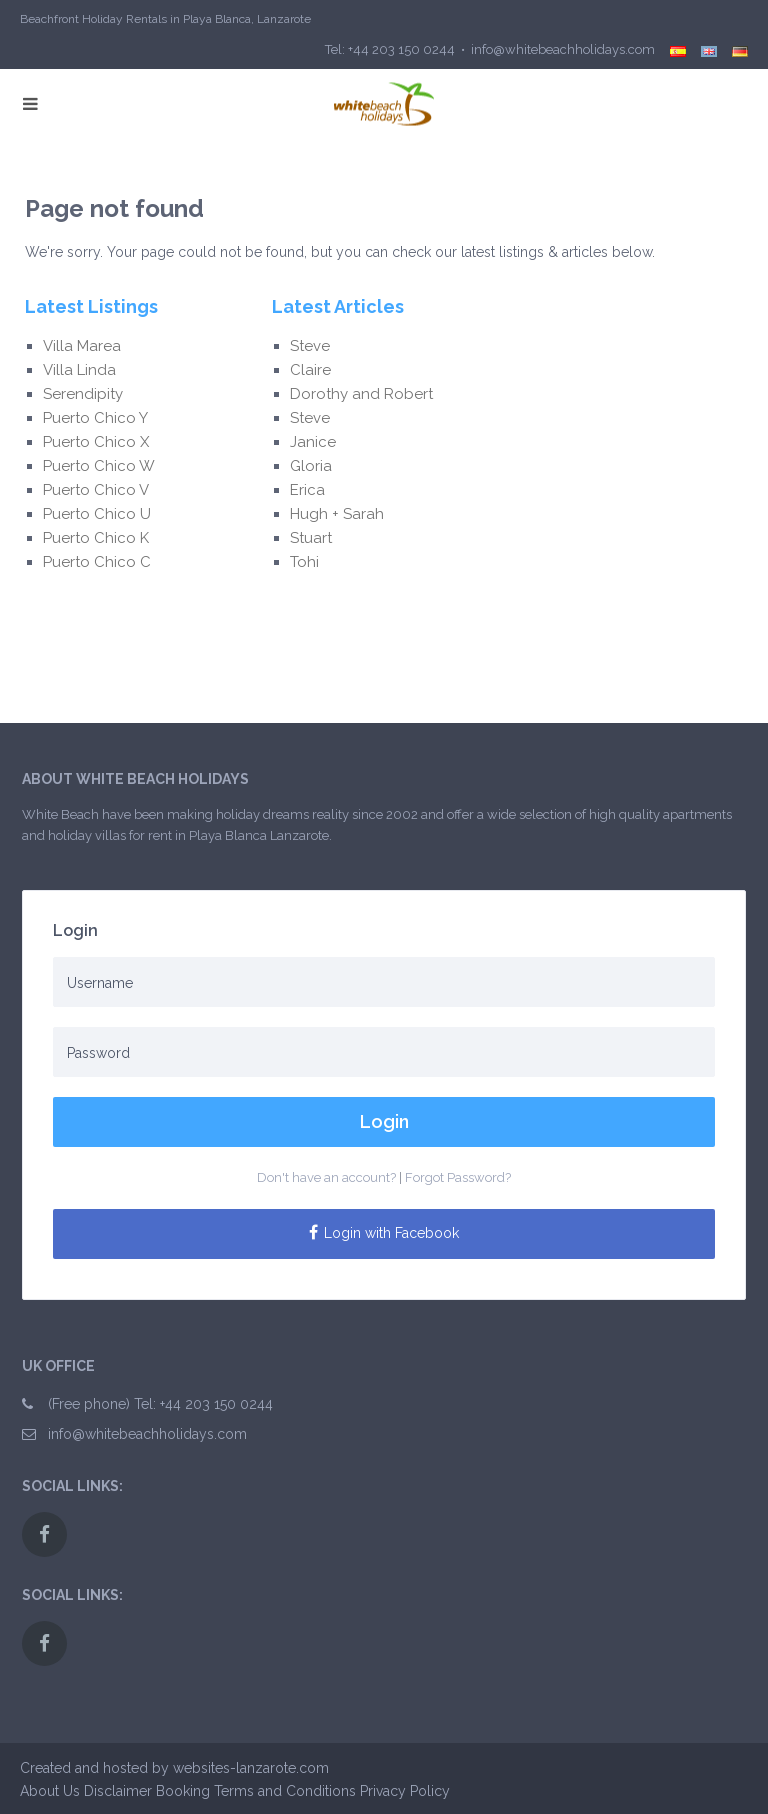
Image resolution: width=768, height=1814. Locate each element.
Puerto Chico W (99, 466)
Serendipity (83, 394)
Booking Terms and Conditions (256, 1791)
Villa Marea (82, 346)
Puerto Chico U (97, 514)
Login (384, 1121)
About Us (50, 1791)
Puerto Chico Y (95, 418)
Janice (313, 442)
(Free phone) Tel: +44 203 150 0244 (160, 1404)
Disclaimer (118, 1791)
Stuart (311, 538)
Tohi (304, 562)
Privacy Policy (405, 1791)
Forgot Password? (458, 1177)
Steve (312, 346)
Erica (311, 490)
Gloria (313, 466)
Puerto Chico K (96, 538)
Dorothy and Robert (361, 394)
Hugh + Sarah (337, 514)
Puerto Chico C (97, 562)
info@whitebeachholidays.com (147, 1434)
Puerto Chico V (96, 490)
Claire (310, 370)
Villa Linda (79, 370)
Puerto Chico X (96, 442)
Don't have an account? (326, 1177)
